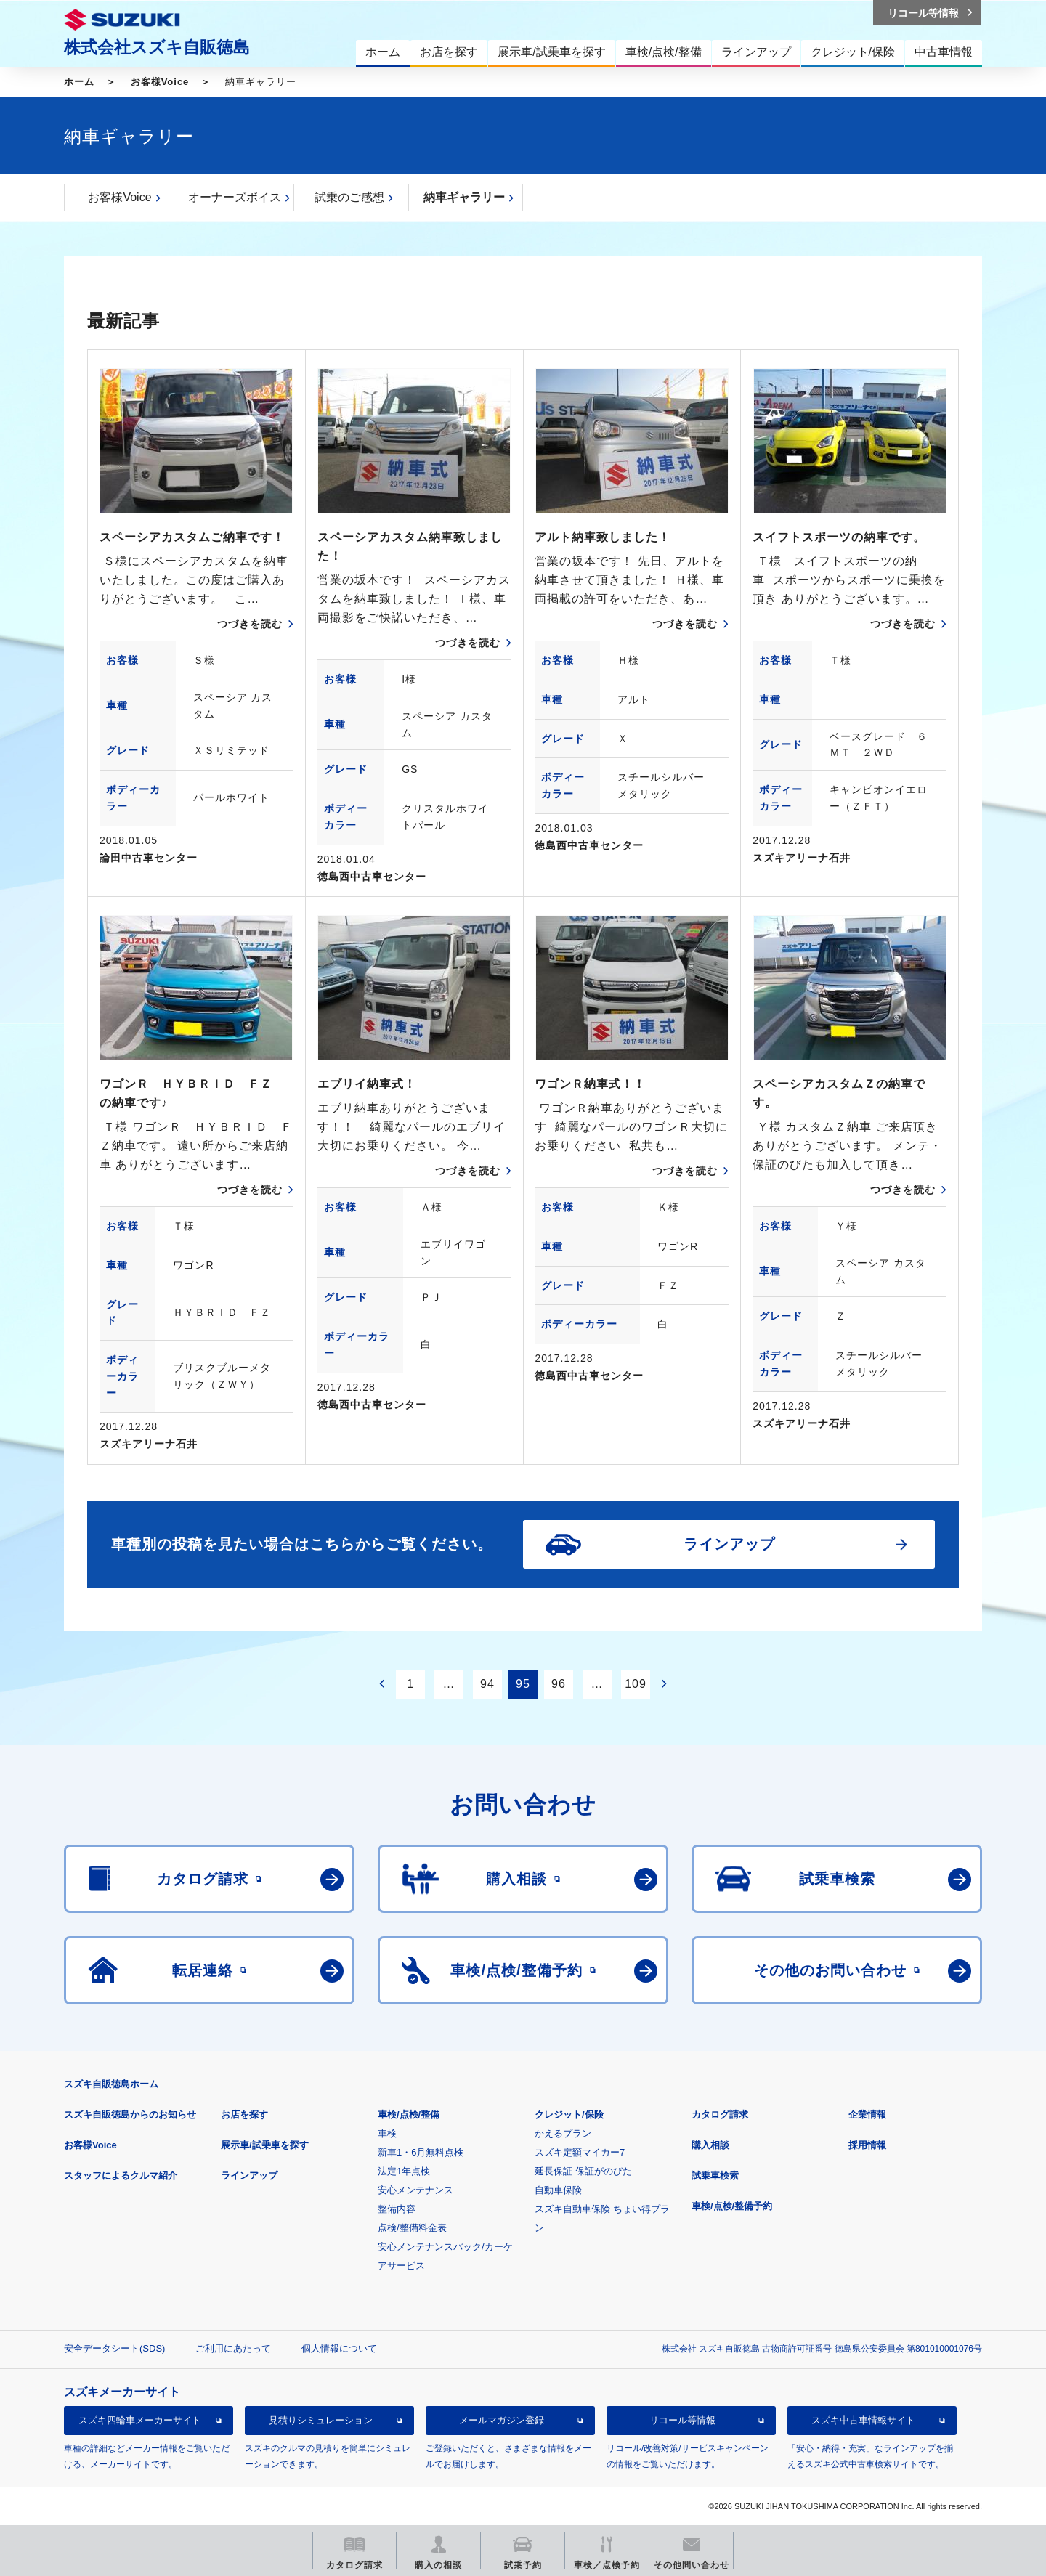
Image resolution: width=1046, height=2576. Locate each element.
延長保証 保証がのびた (583, 2171)
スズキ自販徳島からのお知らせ (130, 2114)
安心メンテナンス (415, 2190)
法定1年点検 (404, 2171)
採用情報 (867, 2145)
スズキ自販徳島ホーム (111, 2084)
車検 (387, 2133)
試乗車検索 (715, 2175)
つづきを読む (250, 624)
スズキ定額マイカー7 (580, 2152)
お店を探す (244, 2114)
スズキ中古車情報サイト (863, 2420)
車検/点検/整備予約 (732, 2206)
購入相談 (710, 2145)
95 (523, 1684)
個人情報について (339, 2348)
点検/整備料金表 (412, 2227)
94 (487, 1684)
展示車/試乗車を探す (265, 2145)
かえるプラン (563, 2133)
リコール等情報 (682, 2420)
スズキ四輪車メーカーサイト (139, 2420)
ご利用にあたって (233, 2348)
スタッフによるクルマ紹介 (120, 2175)
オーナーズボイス (234, 197)
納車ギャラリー (464, 197)
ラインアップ (249, 2175)
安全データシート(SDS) (114, 2348)
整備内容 (396, 2208)
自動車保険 (558, 2190)
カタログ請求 (720, 2114)
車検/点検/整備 (408, 2114)
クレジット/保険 (569, 2114)
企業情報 (867, 2114)
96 (558, 1684)
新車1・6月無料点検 (420, 2152)
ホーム (79, 81)
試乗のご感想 (349, 197)
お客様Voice (160, 81)
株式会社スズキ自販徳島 (157, 47)
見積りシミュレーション (321, 2420)
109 (635, 1684)
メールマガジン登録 (501, 2420)
